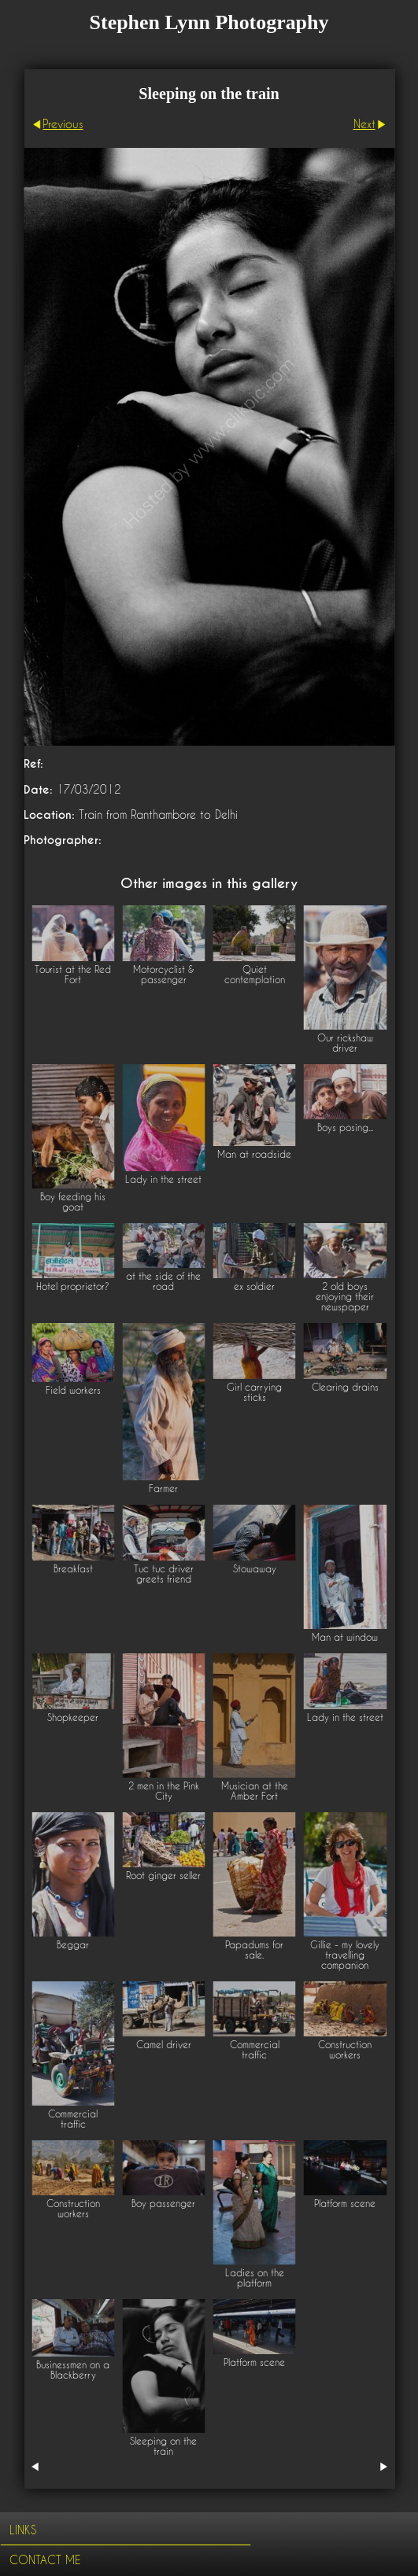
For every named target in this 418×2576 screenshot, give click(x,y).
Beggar (73, 1945)
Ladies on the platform (254, 2278)
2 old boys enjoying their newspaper (345, 1296)
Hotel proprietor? (72, 1286)
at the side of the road (163, 1281)
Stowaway (254, 1569)
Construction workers (345, 2050)
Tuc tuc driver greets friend (164, 1574)
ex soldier (254, 1286)
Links (22, 2530)
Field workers (73, 1390)
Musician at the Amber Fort (254, 1791)
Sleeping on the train (163, 2446)
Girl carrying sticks (254, 1392)
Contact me (44, 2560)
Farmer (163, 1488)
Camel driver (163, 2045)
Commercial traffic (73, 2119)
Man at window (345, 1637)
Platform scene (344, 2203)
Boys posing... (345, 1127)
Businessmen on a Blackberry (72, 2370)
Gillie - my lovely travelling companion (344, 1955)
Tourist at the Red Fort (73, 974)
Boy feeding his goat (72, 1202)
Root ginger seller (163, 1875)
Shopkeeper (72, 1717)
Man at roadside (254, 1154)
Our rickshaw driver (345, 1043)
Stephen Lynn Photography (209, 22)
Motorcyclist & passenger (163, 974)
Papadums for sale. (254, 1950)
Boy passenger (163, 2203)
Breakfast (73, 1569)
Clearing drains (345, 1387)
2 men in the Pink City (163, 1791)
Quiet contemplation (254, 974)
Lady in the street (163, 1179)
